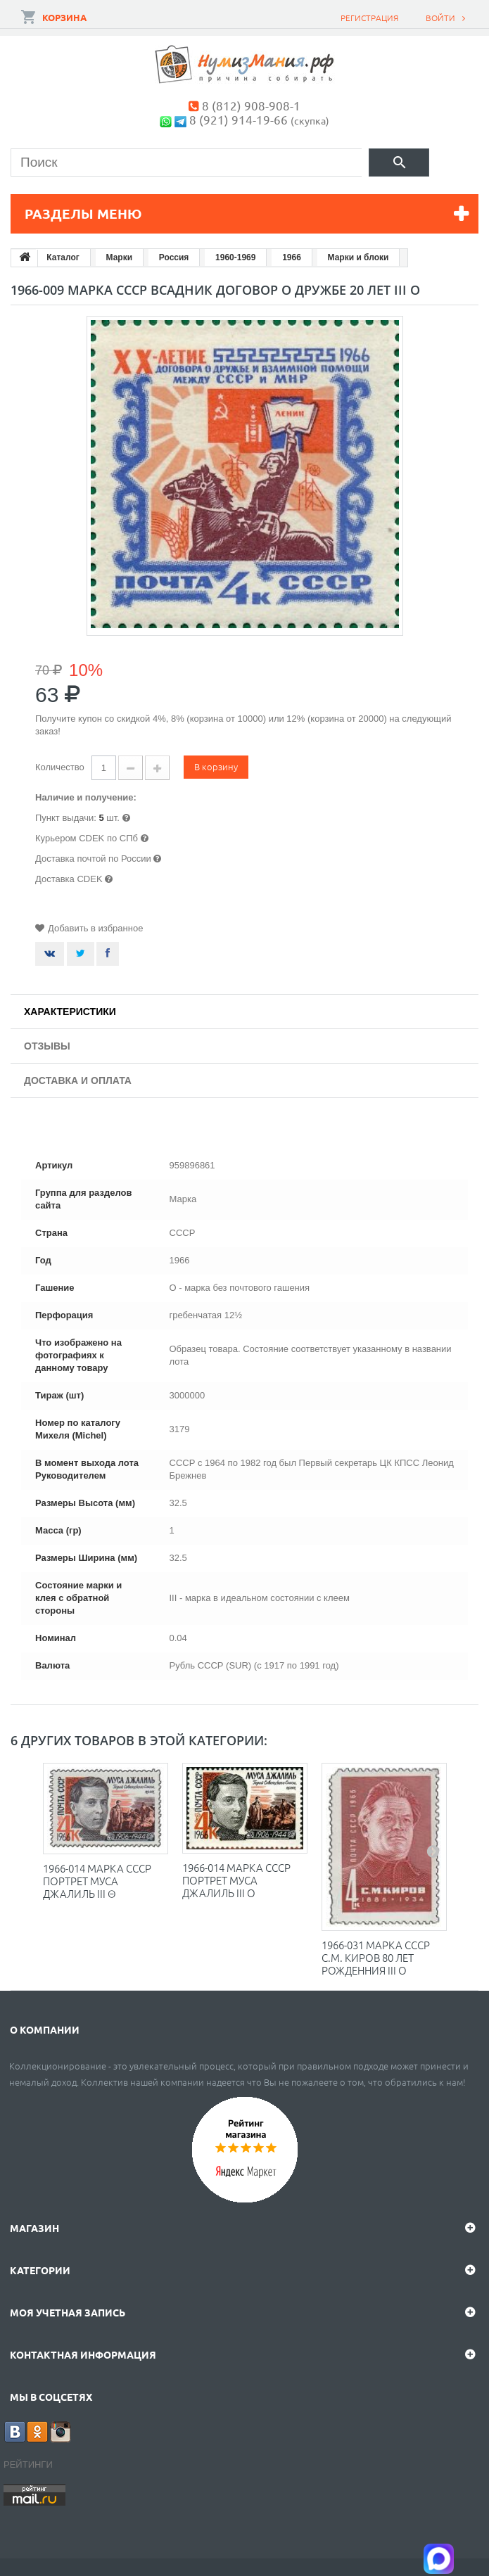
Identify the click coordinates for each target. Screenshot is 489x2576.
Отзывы (47, 1046)
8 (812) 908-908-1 (251, 105)
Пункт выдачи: (65, 817)
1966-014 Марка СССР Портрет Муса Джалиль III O (236, 1880)
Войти (440, 17)
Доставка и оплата (78, 1080)
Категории (40, 2270)
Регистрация (369, 17)
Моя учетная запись (67, 2312)
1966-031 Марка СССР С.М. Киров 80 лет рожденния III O (376, 1957)
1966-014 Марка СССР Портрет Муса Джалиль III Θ (97, 1881)
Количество (59, 767)
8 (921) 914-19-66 (238, 119)
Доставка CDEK (69, 879)
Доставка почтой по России (93, 858)
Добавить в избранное (95, 928)
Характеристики (70, 1011)
